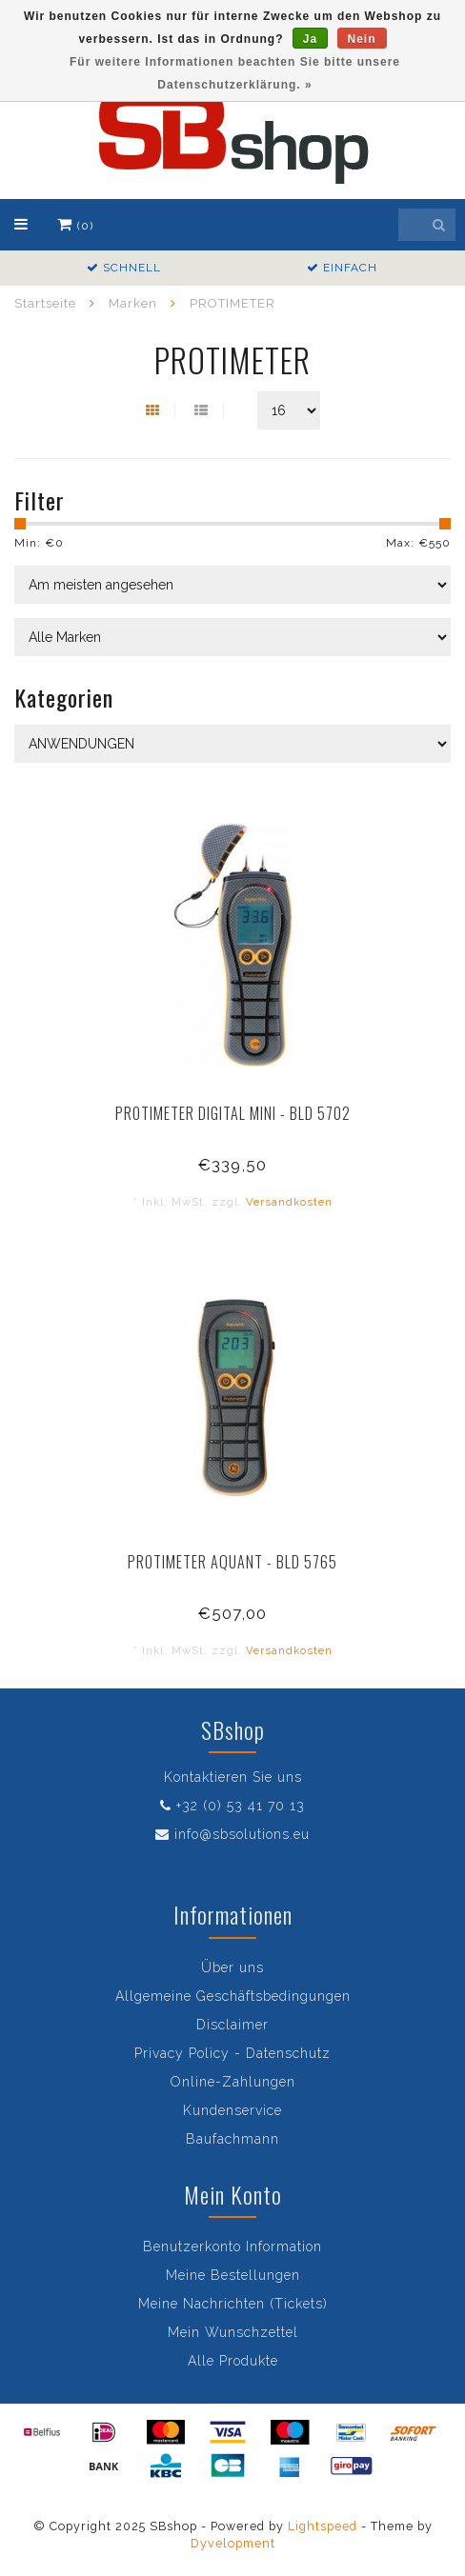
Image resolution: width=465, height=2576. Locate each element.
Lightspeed (322, 2526)
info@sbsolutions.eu (242, 1834)
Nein (362, 39)
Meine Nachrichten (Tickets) (233, 2303)
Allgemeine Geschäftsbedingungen (233, 1996)
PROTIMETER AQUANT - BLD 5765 (232, 1561)
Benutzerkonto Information (232, 2246)
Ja (310, 39)
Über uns (232, 1967)
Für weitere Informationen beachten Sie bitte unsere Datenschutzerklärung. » (235, 73)
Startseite (45, 303)
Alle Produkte (233, 2360)
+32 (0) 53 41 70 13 (240, 1805)
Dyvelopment (233, 2543)
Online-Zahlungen (233, 2081)
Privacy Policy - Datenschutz (232, 2053)
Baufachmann (232, 2139)
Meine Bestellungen (233, 2275)
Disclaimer (232, 2024)
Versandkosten (289, 1201)
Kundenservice (232, 2110)
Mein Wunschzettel (233, 2332)
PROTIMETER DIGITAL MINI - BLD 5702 (233, 1113)
